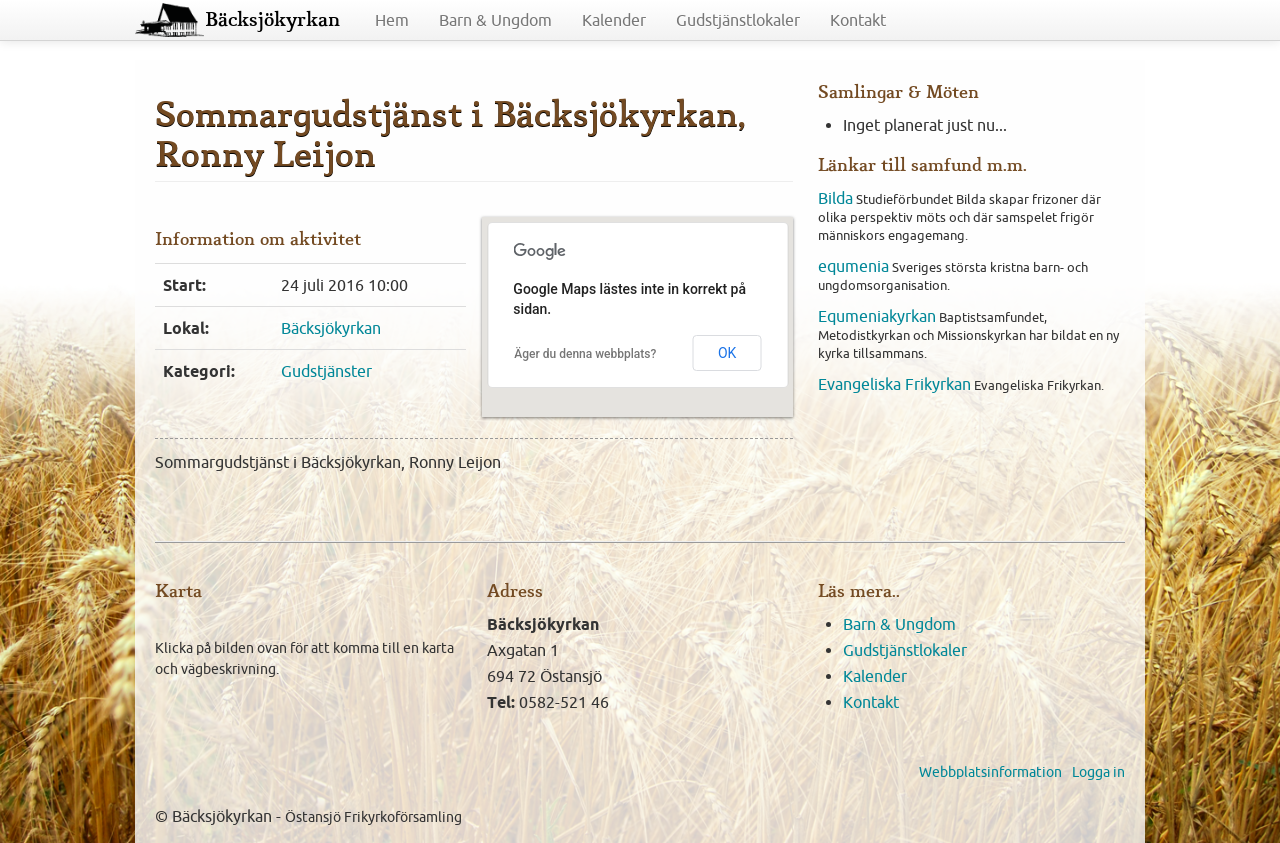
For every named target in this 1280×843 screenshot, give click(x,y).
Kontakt (858, 20)
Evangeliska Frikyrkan (894, 384)
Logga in (1098, 772)
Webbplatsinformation (990, 772)
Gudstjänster (326, 371)
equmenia (853, 266)
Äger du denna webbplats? (585, 354)
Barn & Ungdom (495, 20)
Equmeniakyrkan (877, 316)
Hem (392, 20)
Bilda (835, 198)
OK (727, 353)
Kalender (614, 20)
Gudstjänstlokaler (738, 20)
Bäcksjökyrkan (272, 20)
